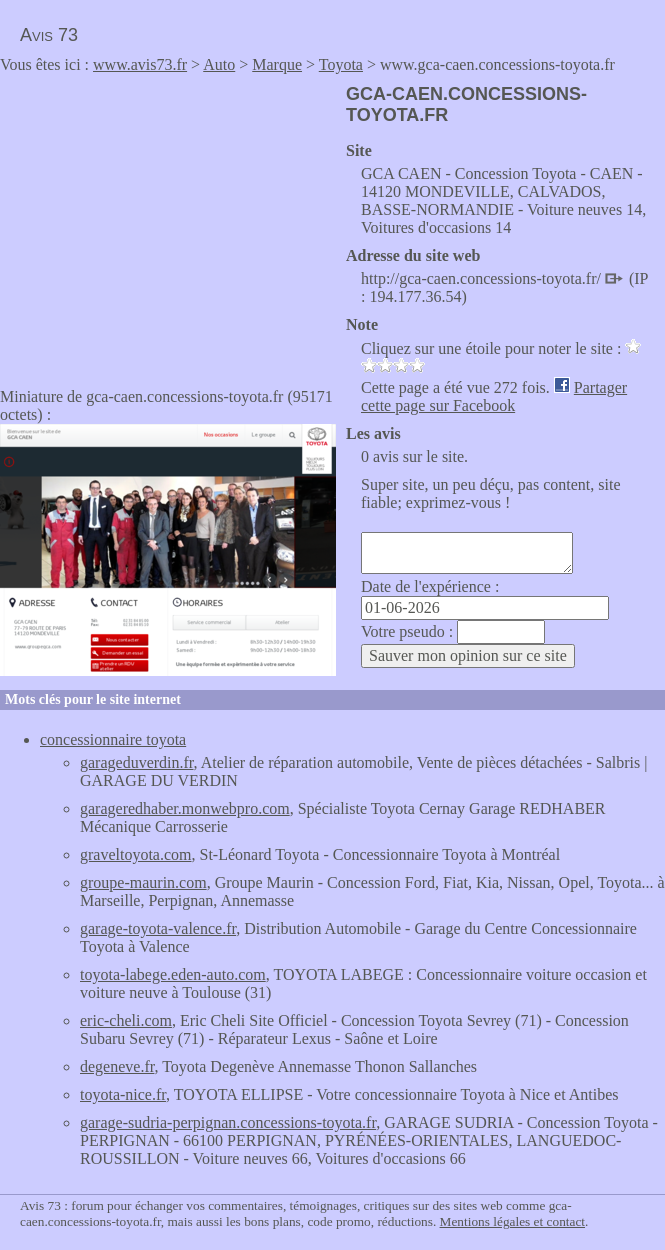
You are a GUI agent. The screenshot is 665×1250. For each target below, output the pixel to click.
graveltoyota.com (136, 854)
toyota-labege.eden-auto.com (173, 974)
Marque (277, 64)
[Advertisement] (168, 224)
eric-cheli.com (126, 1020)
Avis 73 (49, 35)
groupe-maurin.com (143, 882)
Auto (219, 64)
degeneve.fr (117, 1066)
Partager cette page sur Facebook (494, 396)
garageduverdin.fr (137, 762)
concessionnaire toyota (113, 739)
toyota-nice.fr (123, 1094)
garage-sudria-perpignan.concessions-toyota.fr (228, 1122)
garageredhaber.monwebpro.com (185, 808)
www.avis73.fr (140, 64)
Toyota (341, 64)
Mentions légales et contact (512, 1221)
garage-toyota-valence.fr (158, 928)
